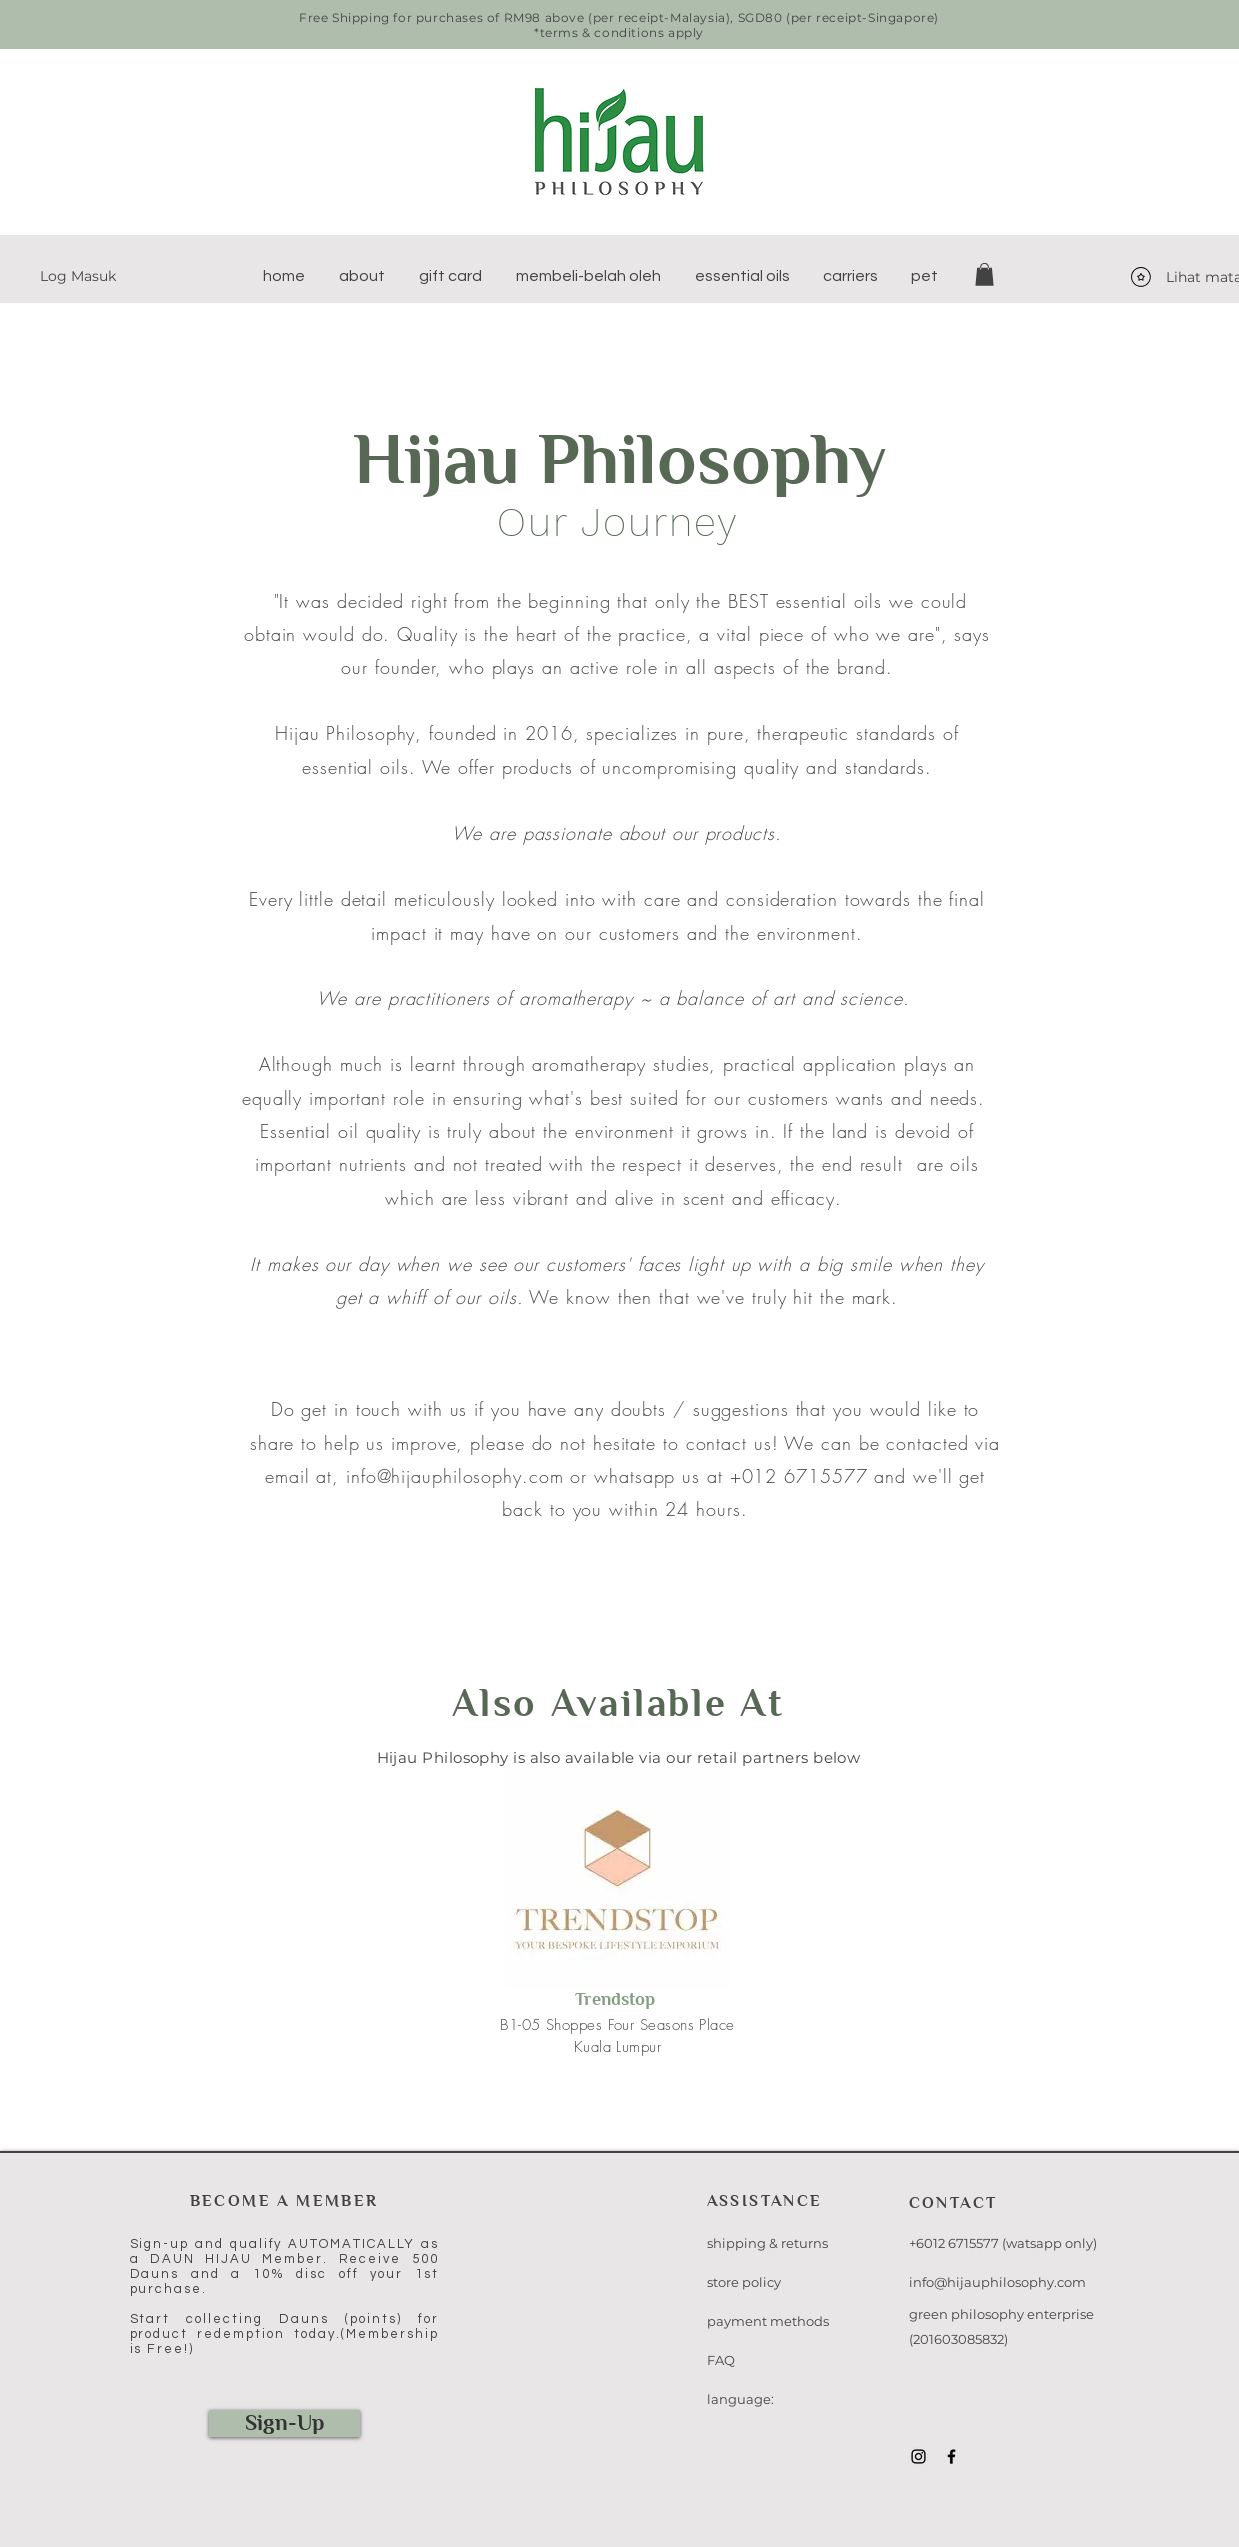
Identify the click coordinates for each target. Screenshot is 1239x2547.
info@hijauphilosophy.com (455, 1476)
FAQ (721, 2360)
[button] (362, 276)
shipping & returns (767, 2243)
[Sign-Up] (284, 2423)
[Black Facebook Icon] (951, 2456)
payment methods (768, 2321)
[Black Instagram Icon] (918, 2456)
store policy (744, 2282)
